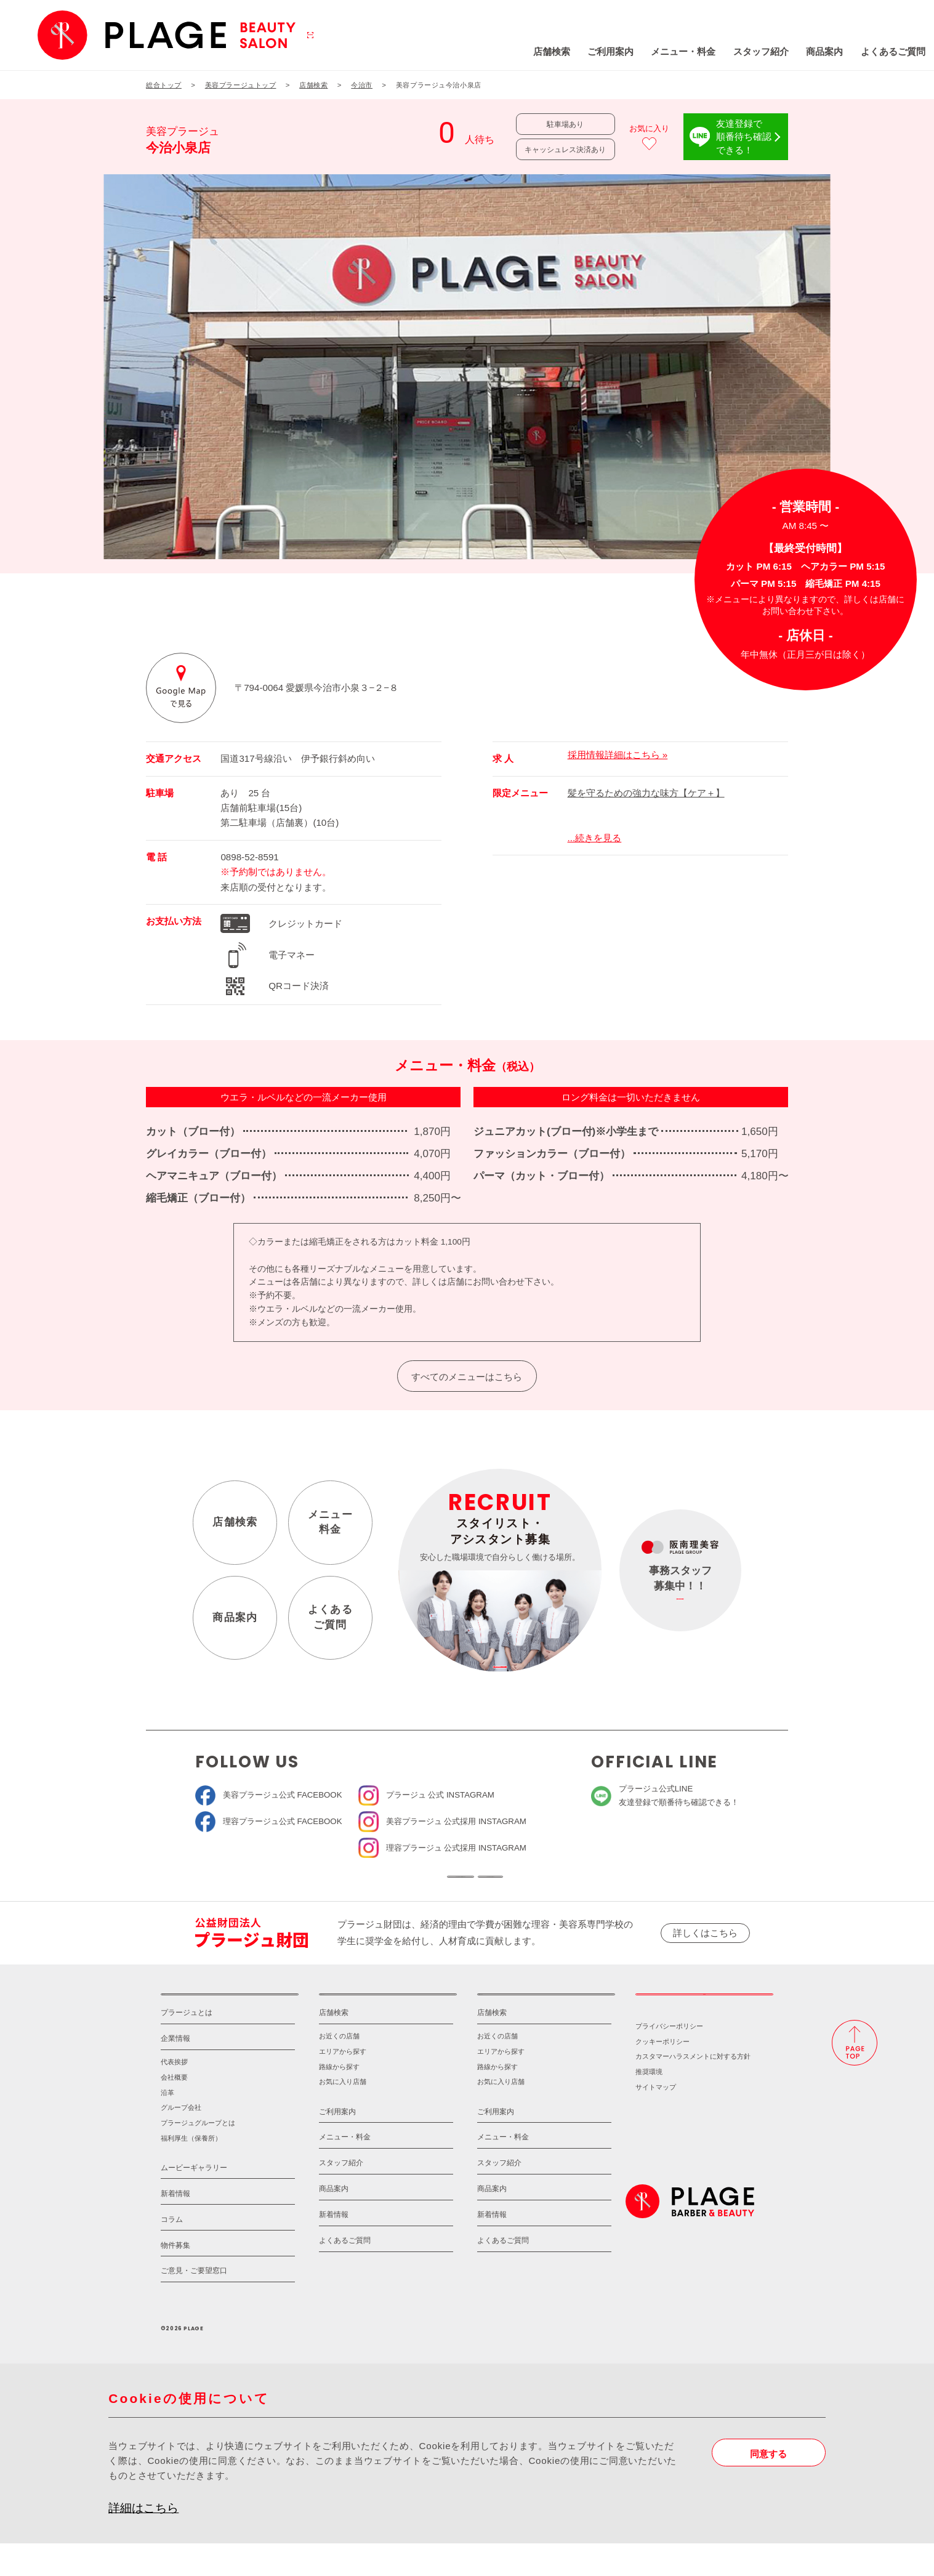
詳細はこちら (143, 2540)
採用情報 (704, 2019)
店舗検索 (470, 51)
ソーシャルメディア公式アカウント (378, 1884)
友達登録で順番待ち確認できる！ (743, 136)
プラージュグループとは (198, 2155)
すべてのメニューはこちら (466, 1376)
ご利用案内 (529, 51)
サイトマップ (655, 2119)
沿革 (167, 2125)
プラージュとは (186, 2045)
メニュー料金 (330, 1522)
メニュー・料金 (602, 51)
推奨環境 (648, 2104)
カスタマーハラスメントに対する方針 (693, 2089)
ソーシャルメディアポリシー (556, 1884)
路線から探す (339, 2099)
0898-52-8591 (249, 857)
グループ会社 (181, 2140)
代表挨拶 (174, 2095)
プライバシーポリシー (669, 2059)
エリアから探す (342, 2084)
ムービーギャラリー (194, 2200)
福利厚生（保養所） (191, 2170)
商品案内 (743, 51)
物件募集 (175, 2278)
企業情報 (175, 2071)
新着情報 (175, 2226)
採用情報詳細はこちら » (618, 754)
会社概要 (174, 2110)
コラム (172, 2252)
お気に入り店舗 (342, 2114)
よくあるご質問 (811, 51)
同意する (768, 2486)
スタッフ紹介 (679, 51)
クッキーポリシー (662, 2074)
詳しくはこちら (705, 1949)
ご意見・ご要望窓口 (194, 2303)
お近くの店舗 (339, 2069)
